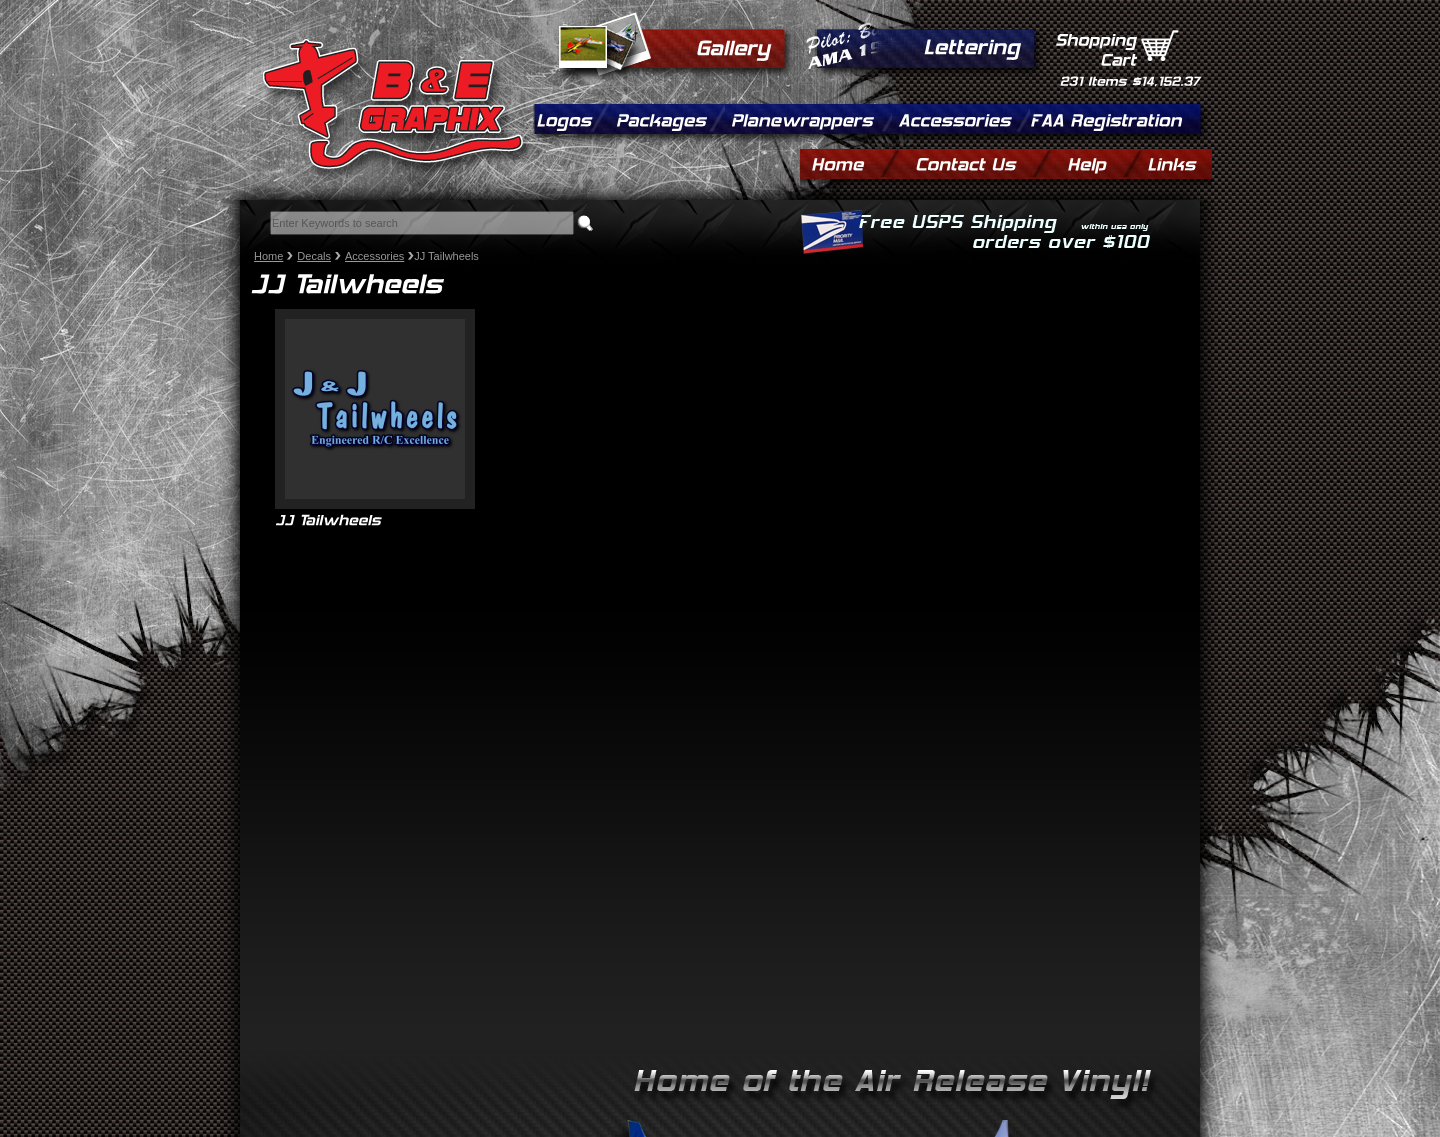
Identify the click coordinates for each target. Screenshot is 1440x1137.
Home (268, 256)
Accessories (374, 256)
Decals (314, 256)
